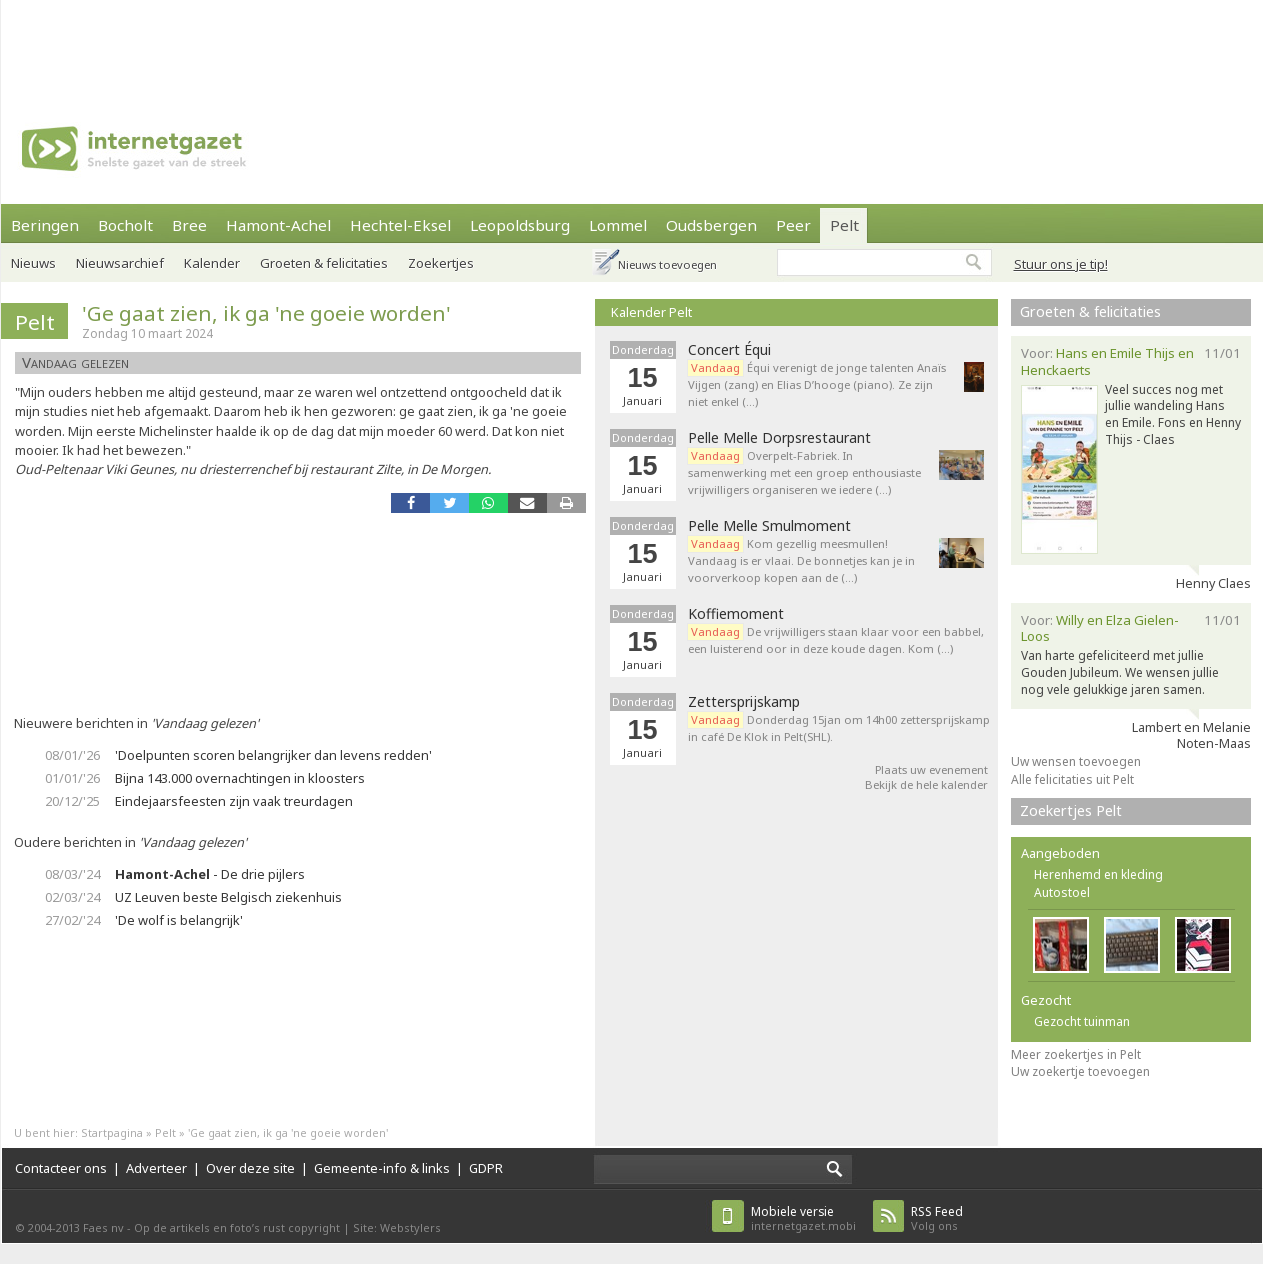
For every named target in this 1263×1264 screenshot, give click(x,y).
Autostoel (1062, 892)
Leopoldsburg (520, 225)
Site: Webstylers (397, 1227)
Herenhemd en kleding (1098, 874)
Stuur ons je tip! (1061, 264)
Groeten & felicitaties (324, 263)
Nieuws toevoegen (667, 264)
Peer (793, 225)
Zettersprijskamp (744, 702)
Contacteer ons (61, 1168)
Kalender (212, 263)
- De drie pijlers (210, 874)
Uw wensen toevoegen (1076, 761)
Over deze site (250, 1168)
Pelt (844, 225)
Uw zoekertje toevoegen (1080, 1071)
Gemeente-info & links (382, 1168)
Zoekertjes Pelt (1071, 810)
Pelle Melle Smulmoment (769, 526)
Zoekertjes (441, 263)
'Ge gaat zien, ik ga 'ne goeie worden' (266, 313)
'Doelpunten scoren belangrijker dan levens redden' (273, 755)
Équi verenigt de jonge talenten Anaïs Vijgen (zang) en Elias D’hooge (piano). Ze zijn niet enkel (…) (817, 384)
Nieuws (33, 263)
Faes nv (103, 1227)
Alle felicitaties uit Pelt (1072, 779)
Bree (189, 225)
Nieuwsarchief (120, 263)
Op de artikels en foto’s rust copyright (237, 1227)
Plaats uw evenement (931, 769)
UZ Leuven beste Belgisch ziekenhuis (228, 897)
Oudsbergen (711, 225)
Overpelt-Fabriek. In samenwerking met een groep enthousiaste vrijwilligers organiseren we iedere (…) (804, 472)
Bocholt (125, 225)
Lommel (618, 225)
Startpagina (112, 1132)
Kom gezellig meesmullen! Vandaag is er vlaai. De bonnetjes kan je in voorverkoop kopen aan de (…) (801, 560)
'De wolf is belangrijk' (179, 920)
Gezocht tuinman (1082, 1021)
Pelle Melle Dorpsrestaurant (779, 438)
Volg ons (937, 1218)
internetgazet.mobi (803, 1218)
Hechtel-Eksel (400, 225)
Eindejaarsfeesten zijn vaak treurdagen (234, 801)
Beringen (45, 225)
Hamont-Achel (278, 225)
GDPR (486, 1168)
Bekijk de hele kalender (926, 784)
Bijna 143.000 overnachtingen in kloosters (240, 778)
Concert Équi (729, 350)
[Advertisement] (632, 45)
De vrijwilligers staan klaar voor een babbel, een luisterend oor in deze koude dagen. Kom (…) (836, 640)
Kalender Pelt (651, 312)
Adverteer (156, 1168)
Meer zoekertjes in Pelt (1076, 1054)
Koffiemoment (736, 614)
